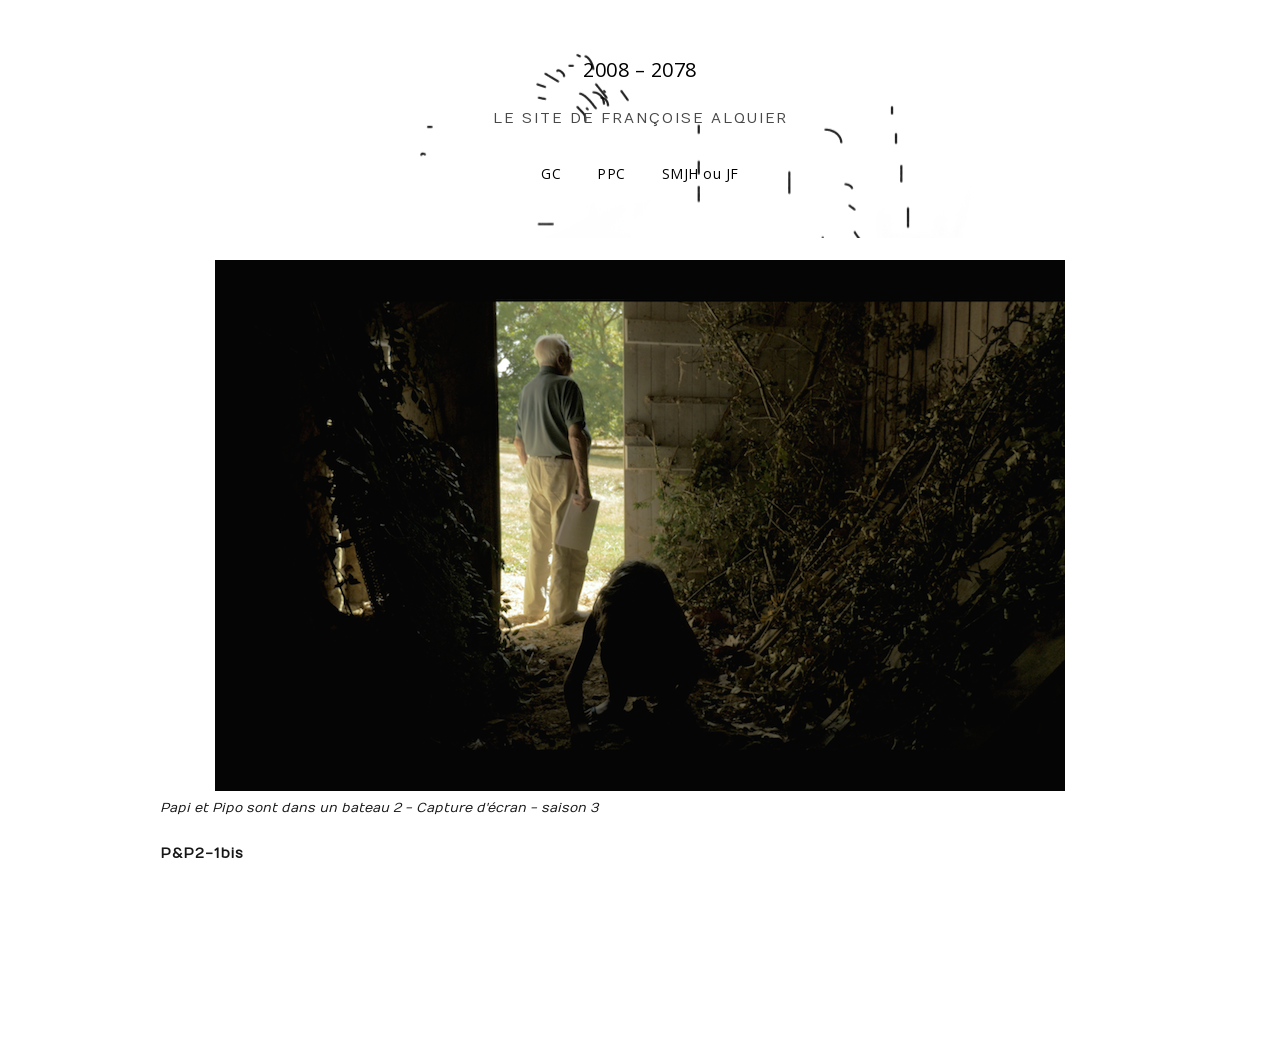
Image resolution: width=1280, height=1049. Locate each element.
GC (551, 173)
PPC (611, 173)
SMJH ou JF (700, 173)
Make (242, 994)
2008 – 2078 (640, 69)
